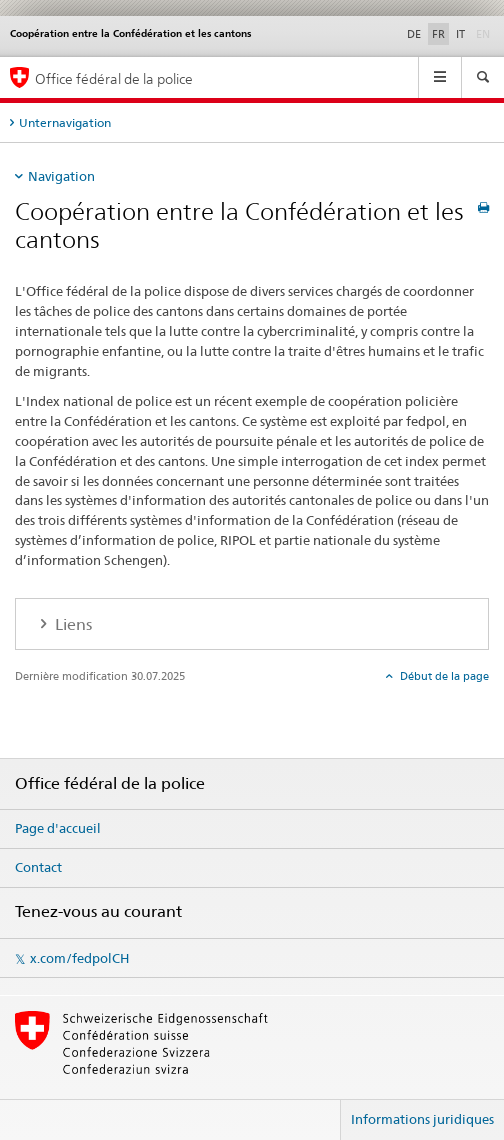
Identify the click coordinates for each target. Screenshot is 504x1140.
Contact (38, 867)
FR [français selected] (438, 34)
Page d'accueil (58, 828)
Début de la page (443, 676)
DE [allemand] (414, 34)
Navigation (61, 176)
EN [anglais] (485, 33)
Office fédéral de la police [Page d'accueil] (114, 78)
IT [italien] (460, 34)
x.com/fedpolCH (79, 958)
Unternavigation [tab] (65, 122)
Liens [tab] (71, 624)
